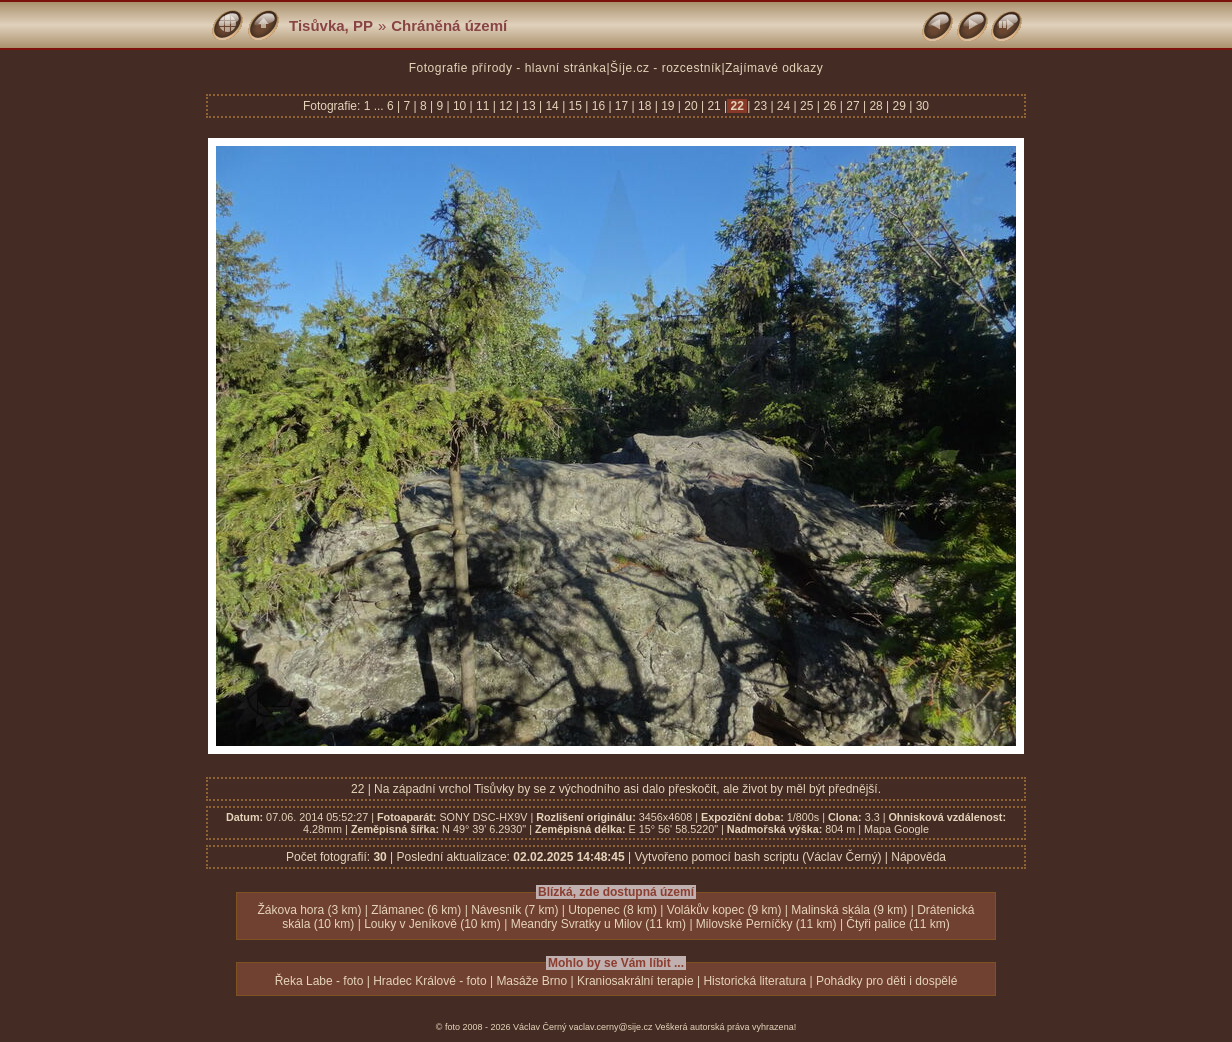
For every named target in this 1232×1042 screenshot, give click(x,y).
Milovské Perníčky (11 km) (766, 924)
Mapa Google (896, 829)
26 (830, 106)
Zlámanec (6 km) (416, 910)
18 (645, 106)
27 (853, 106)
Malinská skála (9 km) (849, 910)
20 (691, 106)
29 (899, 106)
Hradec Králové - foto (429, 981)
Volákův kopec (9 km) (724, 910)
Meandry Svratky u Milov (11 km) (598, 924)
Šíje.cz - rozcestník (665, 68)
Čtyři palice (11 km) (897, 924)
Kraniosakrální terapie (635, 981)
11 (483, 106)
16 (598, 106)
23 (760, 106)
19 (668, 106)
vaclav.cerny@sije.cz (611, 1027)
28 (876, 106)
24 (784, 106)
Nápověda (918, 857)
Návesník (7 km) (514, 910)
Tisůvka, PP (331, 25)
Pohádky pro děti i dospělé (886, 981)
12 (506, 106)
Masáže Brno (531, 981)
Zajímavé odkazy (774, 68)
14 (552, 106)
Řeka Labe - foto (319, 981)
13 (529, 106)
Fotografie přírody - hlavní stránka (508, 68)
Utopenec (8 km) (612, 910)
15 (575, 106)
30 (920, 106)
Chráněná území (449, 25)
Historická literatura (754, 981)
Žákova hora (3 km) (309, 910)
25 (807, 106)
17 (622, 106)
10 (460, 106)
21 (714, 106)
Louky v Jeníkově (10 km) (432, 924)
